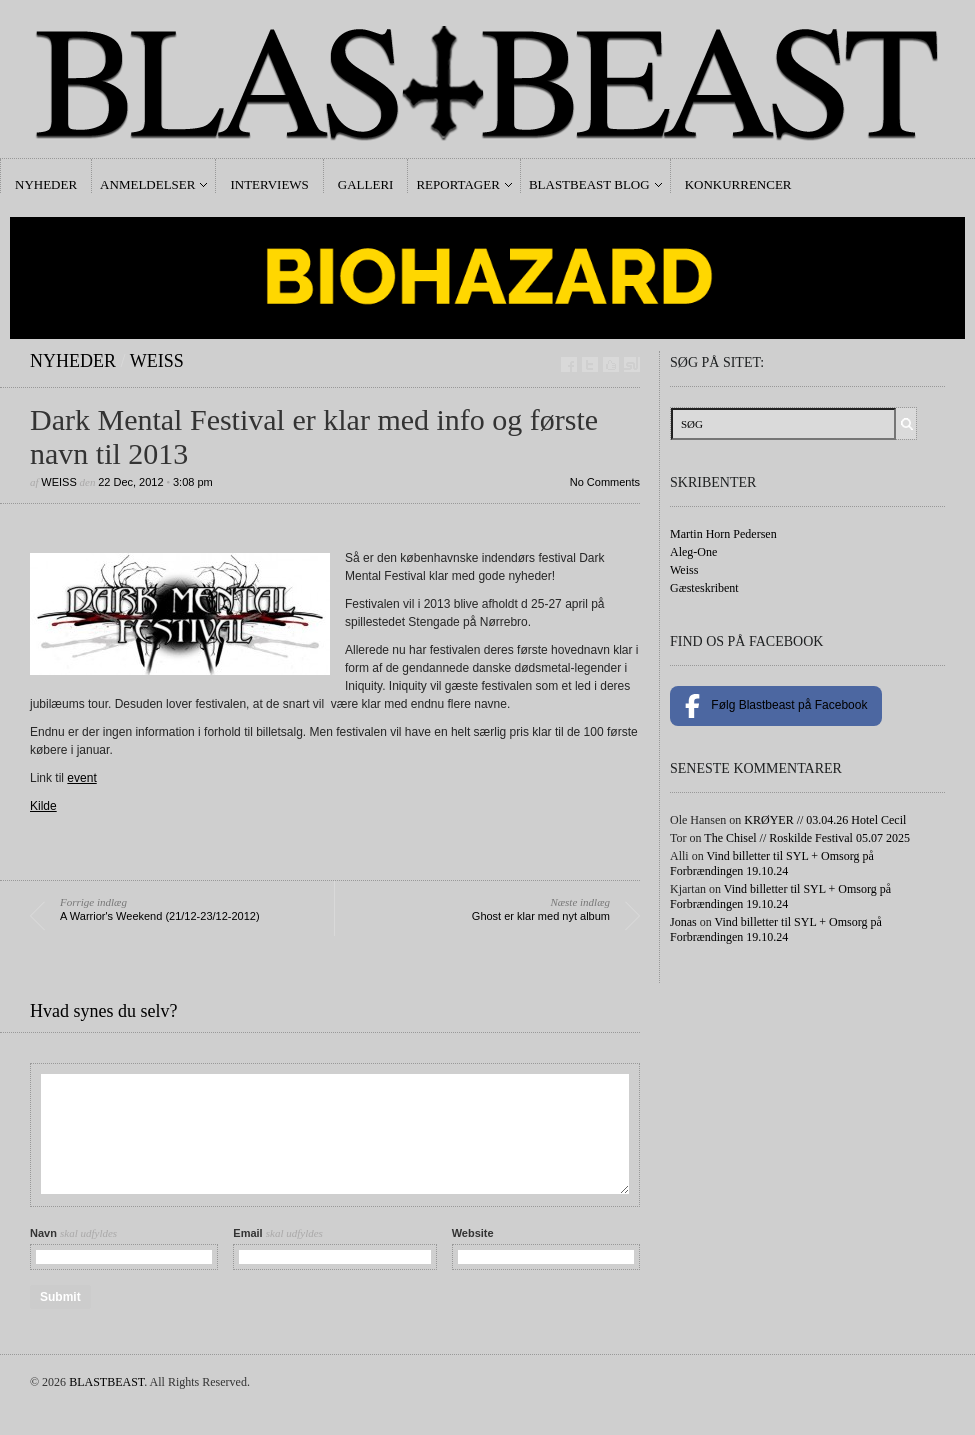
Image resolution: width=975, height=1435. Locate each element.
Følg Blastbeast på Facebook (776, 706)
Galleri (366, 184)
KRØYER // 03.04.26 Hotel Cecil (825, 820)
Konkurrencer (738, 184)
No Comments (605, 482)
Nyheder (46, 184)
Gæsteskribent (704, 588)
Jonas (683, 922)
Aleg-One (693, 552)
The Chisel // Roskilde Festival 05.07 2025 (807, 838)
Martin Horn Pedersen (723, 534)
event (81, 778)
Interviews (269, 184)
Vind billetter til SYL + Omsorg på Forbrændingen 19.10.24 (772, 863)
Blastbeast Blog (589, 184)
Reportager (457, 184)
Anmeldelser (147, 184)
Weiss (157, 361)
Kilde (43, 806)
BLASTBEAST (106, 1382)
